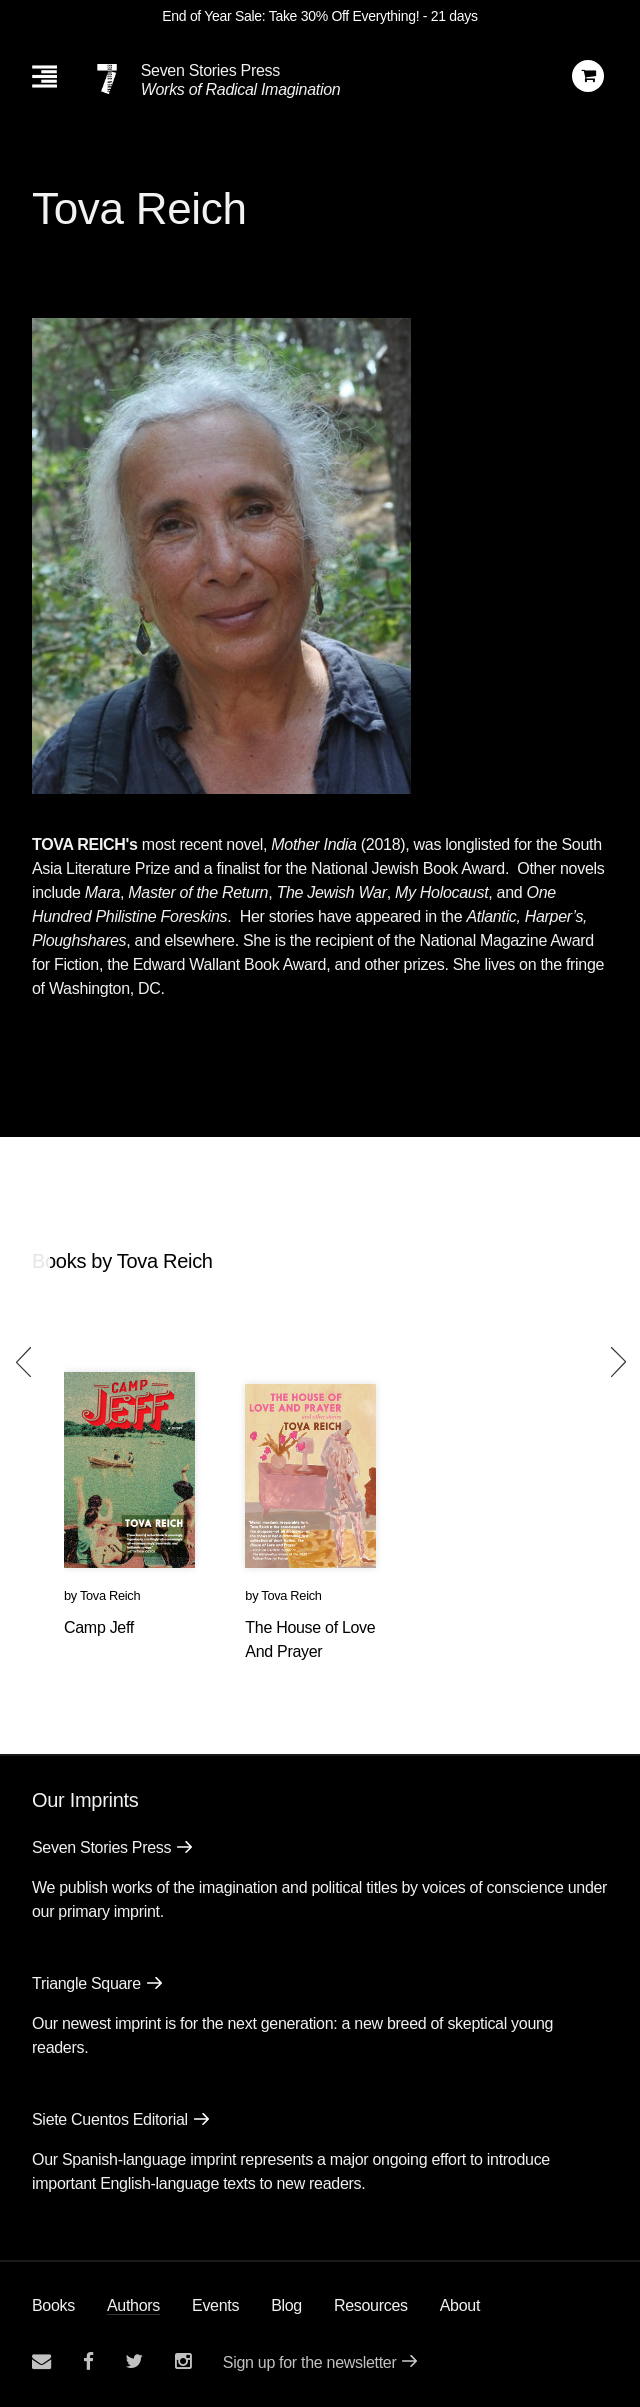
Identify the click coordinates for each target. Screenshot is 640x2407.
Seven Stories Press (210, 70)
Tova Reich (110, 1595)
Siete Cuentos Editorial (110, 2119)
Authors (133, 2305)
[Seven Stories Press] (107, 79)
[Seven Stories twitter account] (134, 2361)
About (460, 2305)
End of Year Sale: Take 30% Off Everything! (290, 16)
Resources (371, 2305)
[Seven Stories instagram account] (183, 2361)
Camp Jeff (99, 1627)
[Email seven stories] (41, 2361)
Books (53, 2305)
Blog (286, 2305)
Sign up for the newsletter (310, 2362)
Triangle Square (86, 1983)
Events (215, 2305)
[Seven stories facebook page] (88, 2361)
